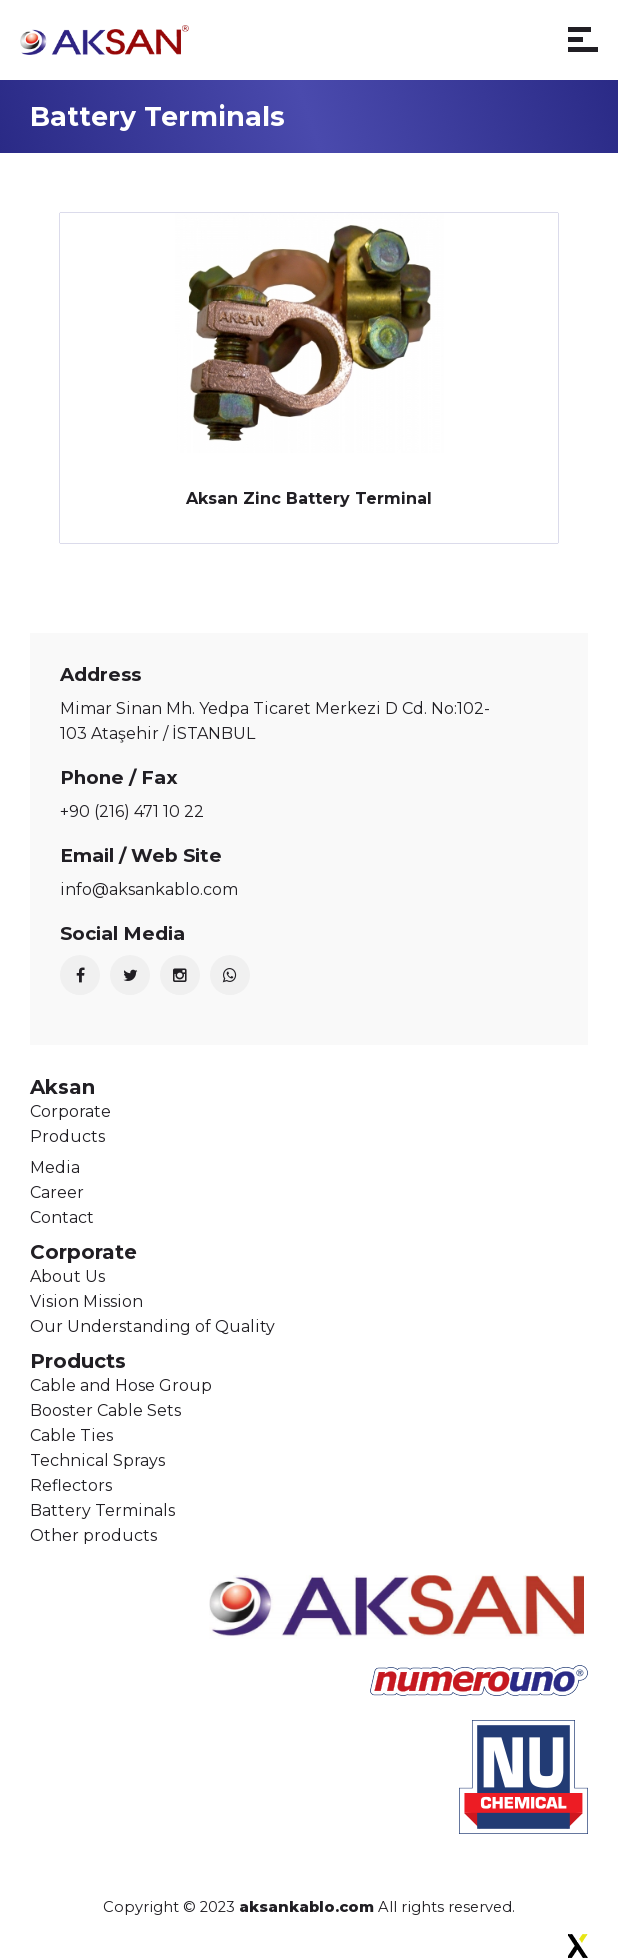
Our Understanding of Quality (152, 1326)
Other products (93, 1535)
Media (55, 1167)
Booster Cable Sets (105, 1410)
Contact (62, 1217)
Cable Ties (71, 1435)
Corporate (70, 1111)
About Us (67, 1276)
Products (67, 1136)
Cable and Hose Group (121, 1385)
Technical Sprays (97, 1460)
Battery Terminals (102, 1510)
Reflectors (71, 1485)
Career (57, 1192)
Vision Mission (86, 1301)
